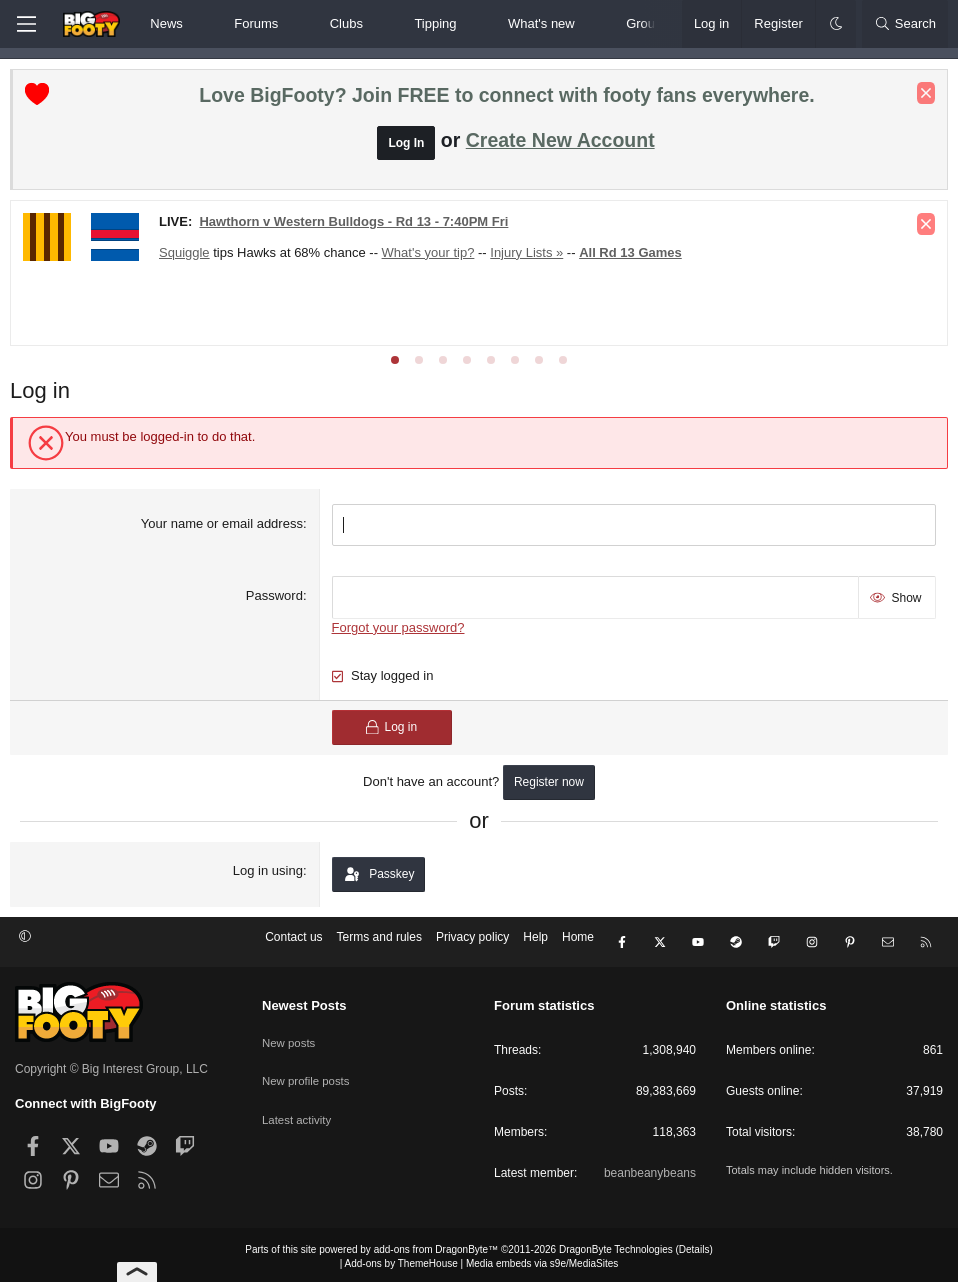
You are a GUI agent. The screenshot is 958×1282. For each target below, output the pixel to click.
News (166, 23)
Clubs (346, 23)
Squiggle (189, 257)
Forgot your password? (399, 627)
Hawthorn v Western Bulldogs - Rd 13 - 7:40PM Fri (358, 226)
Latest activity (298, 1104)
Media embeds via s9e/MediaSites (542, 1259)
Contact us (293, 942)
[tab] (395, 365)
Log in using (269, 870)
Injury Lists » (531, 257)
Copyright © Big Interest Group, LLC (111, 1065)
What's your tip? (433, 257)
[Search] (905, 24)
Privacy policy (472, 942)
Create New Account (560, 145)
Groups (647, 23)
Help (535, 942)
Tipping (435, 23)
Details (694, 1245)
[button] (199, 24)
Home (578, 942)
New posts (290, 1034)
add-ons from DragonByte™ (436, 1245)
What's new (541, 23)
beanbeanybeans (650, 1169)
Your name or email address (224, 528)
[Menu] (26, 24)
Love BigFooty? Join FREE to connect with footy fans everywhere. (506, 100)
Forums (256, 23)
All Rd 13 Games (635, 257)
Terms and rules (379, 942)
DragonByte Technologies (616, 1245)
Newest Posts (304, 1001)
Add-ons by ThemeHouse (401, 1259)
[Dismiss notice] (921, 98)
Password (276, 598)
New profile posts (308, 1069)
